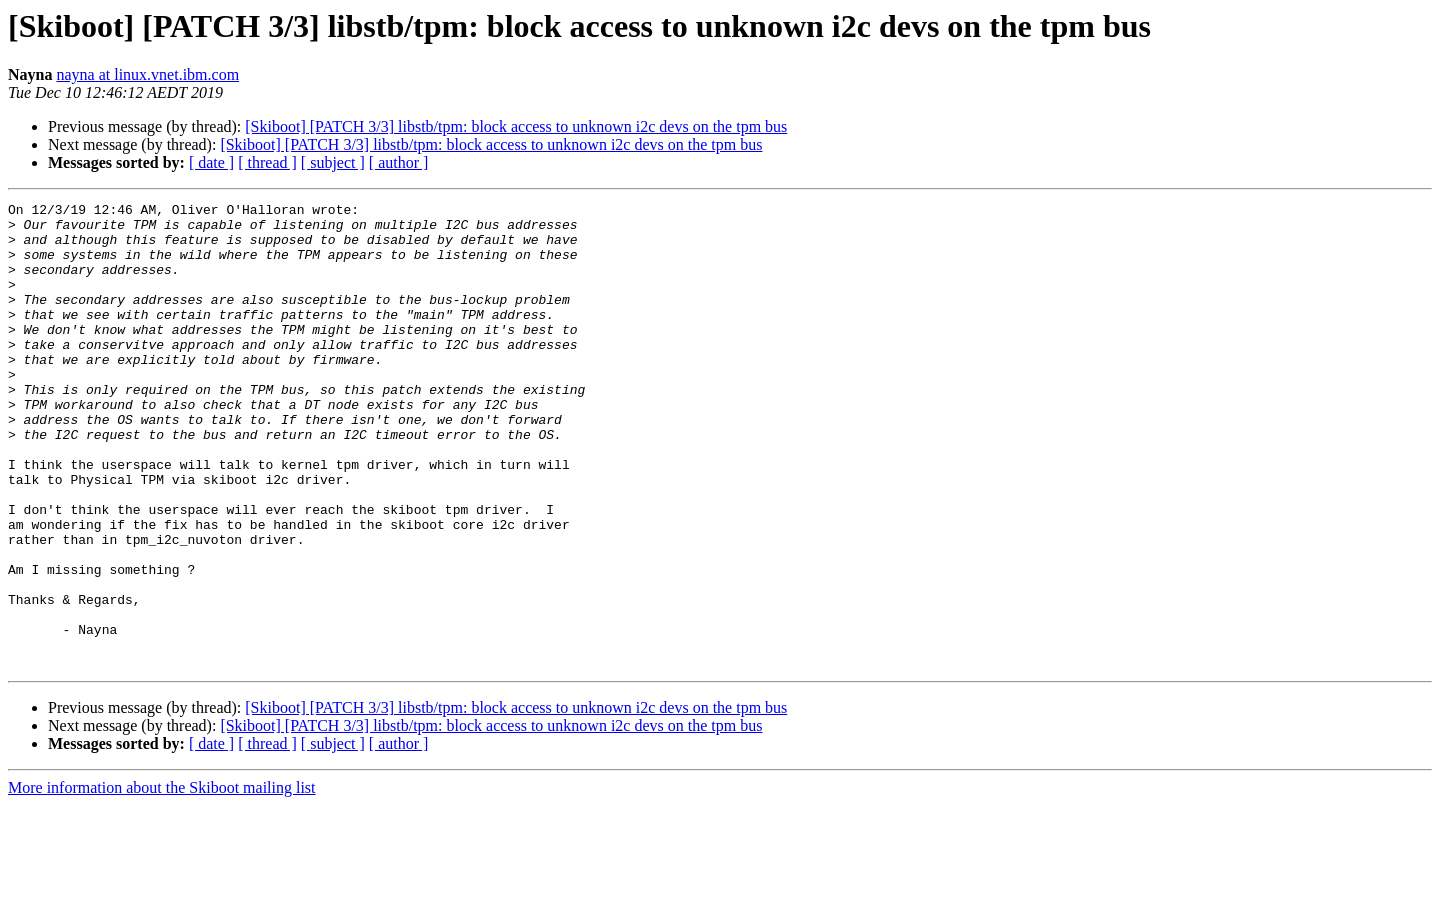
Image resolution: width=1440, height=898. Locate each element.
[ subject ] (333, 162)
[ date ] (211, 162)
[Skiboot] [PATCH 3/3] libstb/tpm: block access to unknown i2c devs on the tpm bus (516, 126)
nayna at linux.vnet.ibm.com (147, 74)
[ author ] (399, 162)
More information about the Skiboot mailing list (162, 880)
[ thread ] (267, 162)
